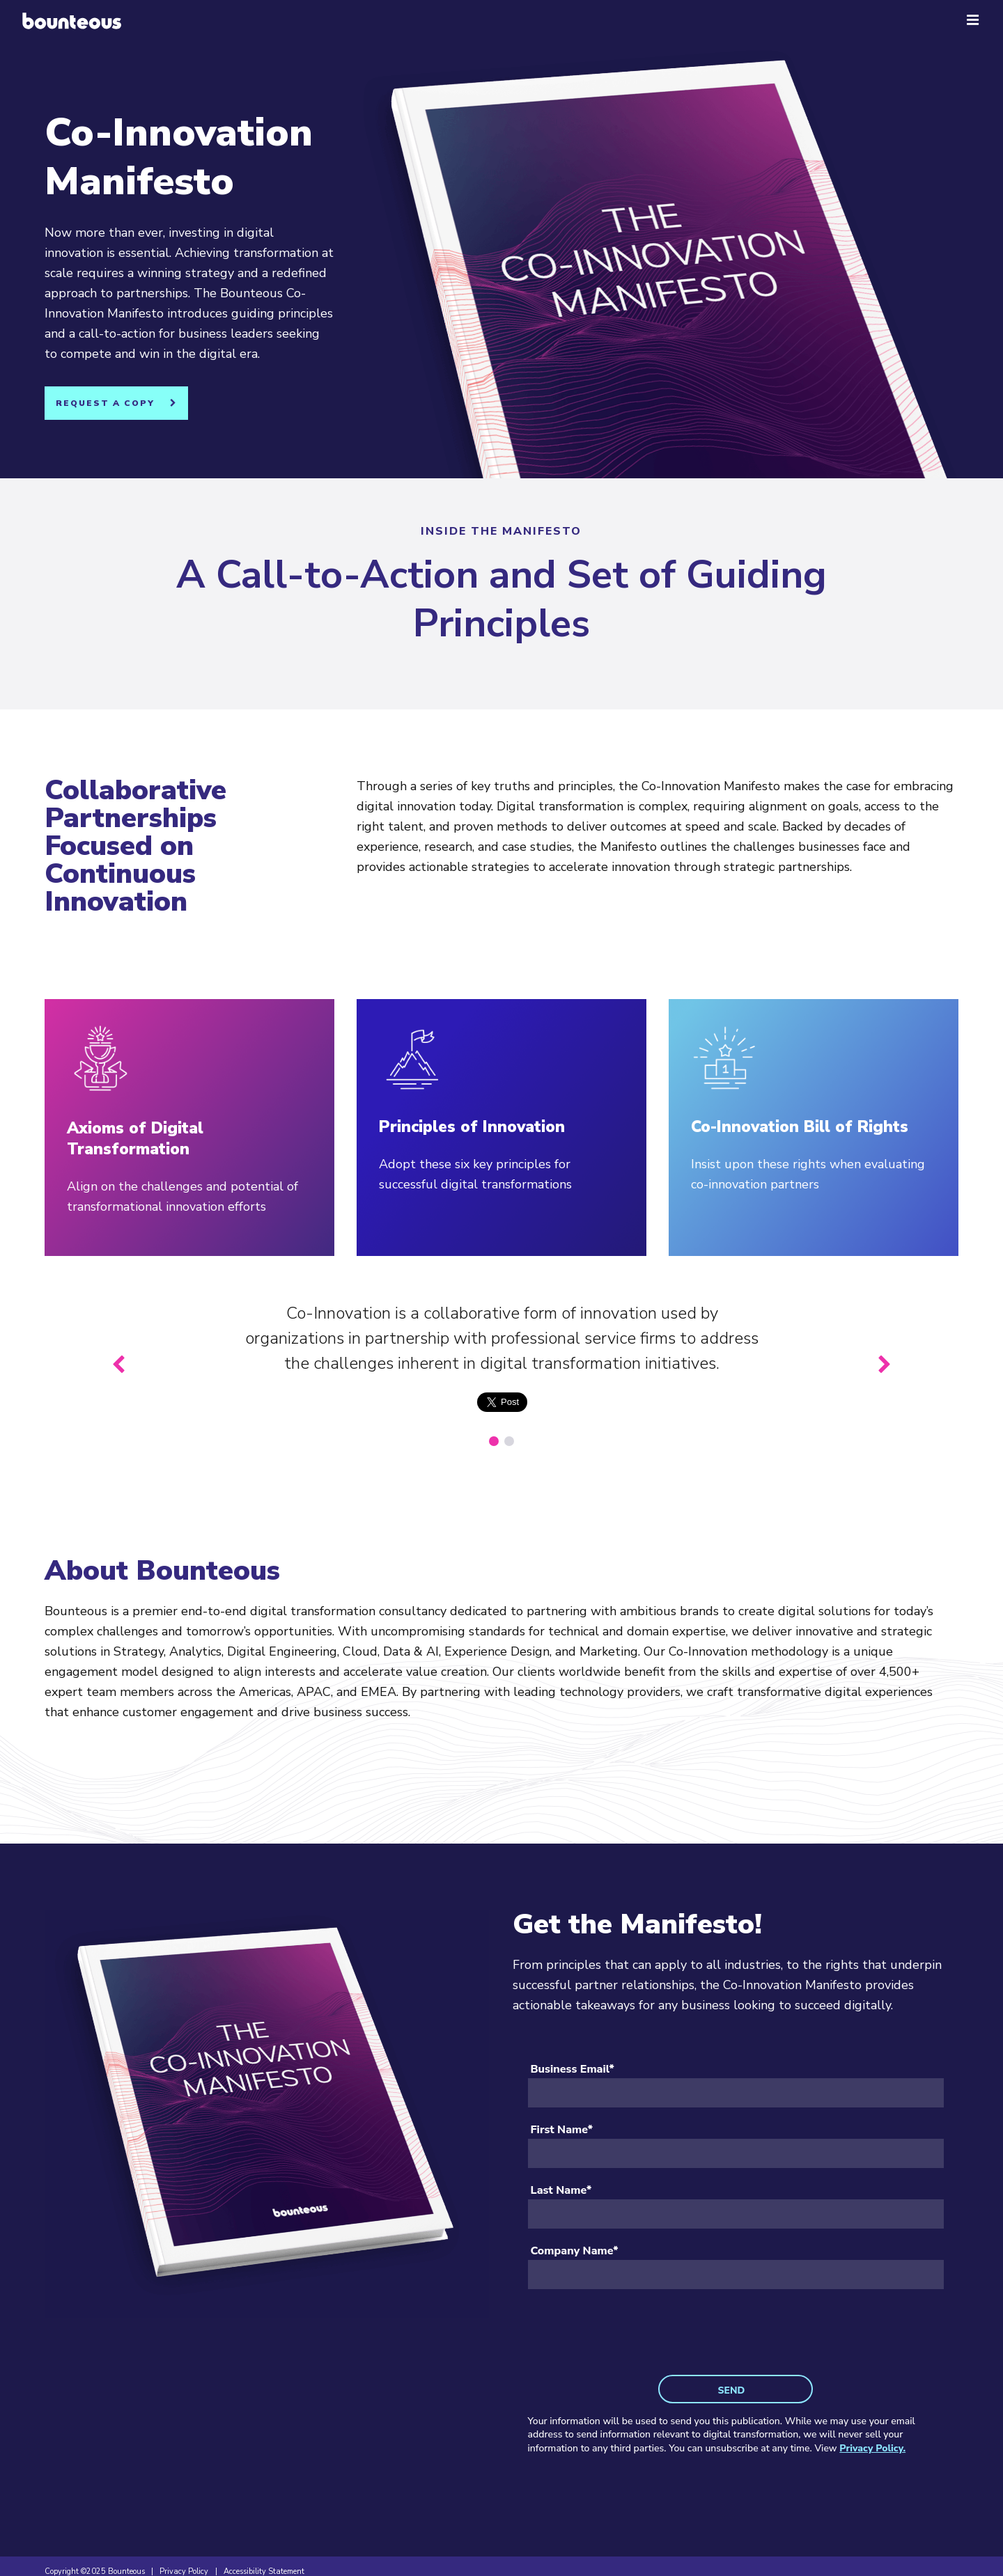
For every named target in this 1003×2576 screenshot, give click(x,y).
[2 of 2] (509, 1441)
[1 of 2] (494, 1441)
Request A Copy (105, 403)
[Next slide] (884, 1364)
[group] (501, 1364)
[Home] (71, 21)
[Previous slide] (119, 1364)
